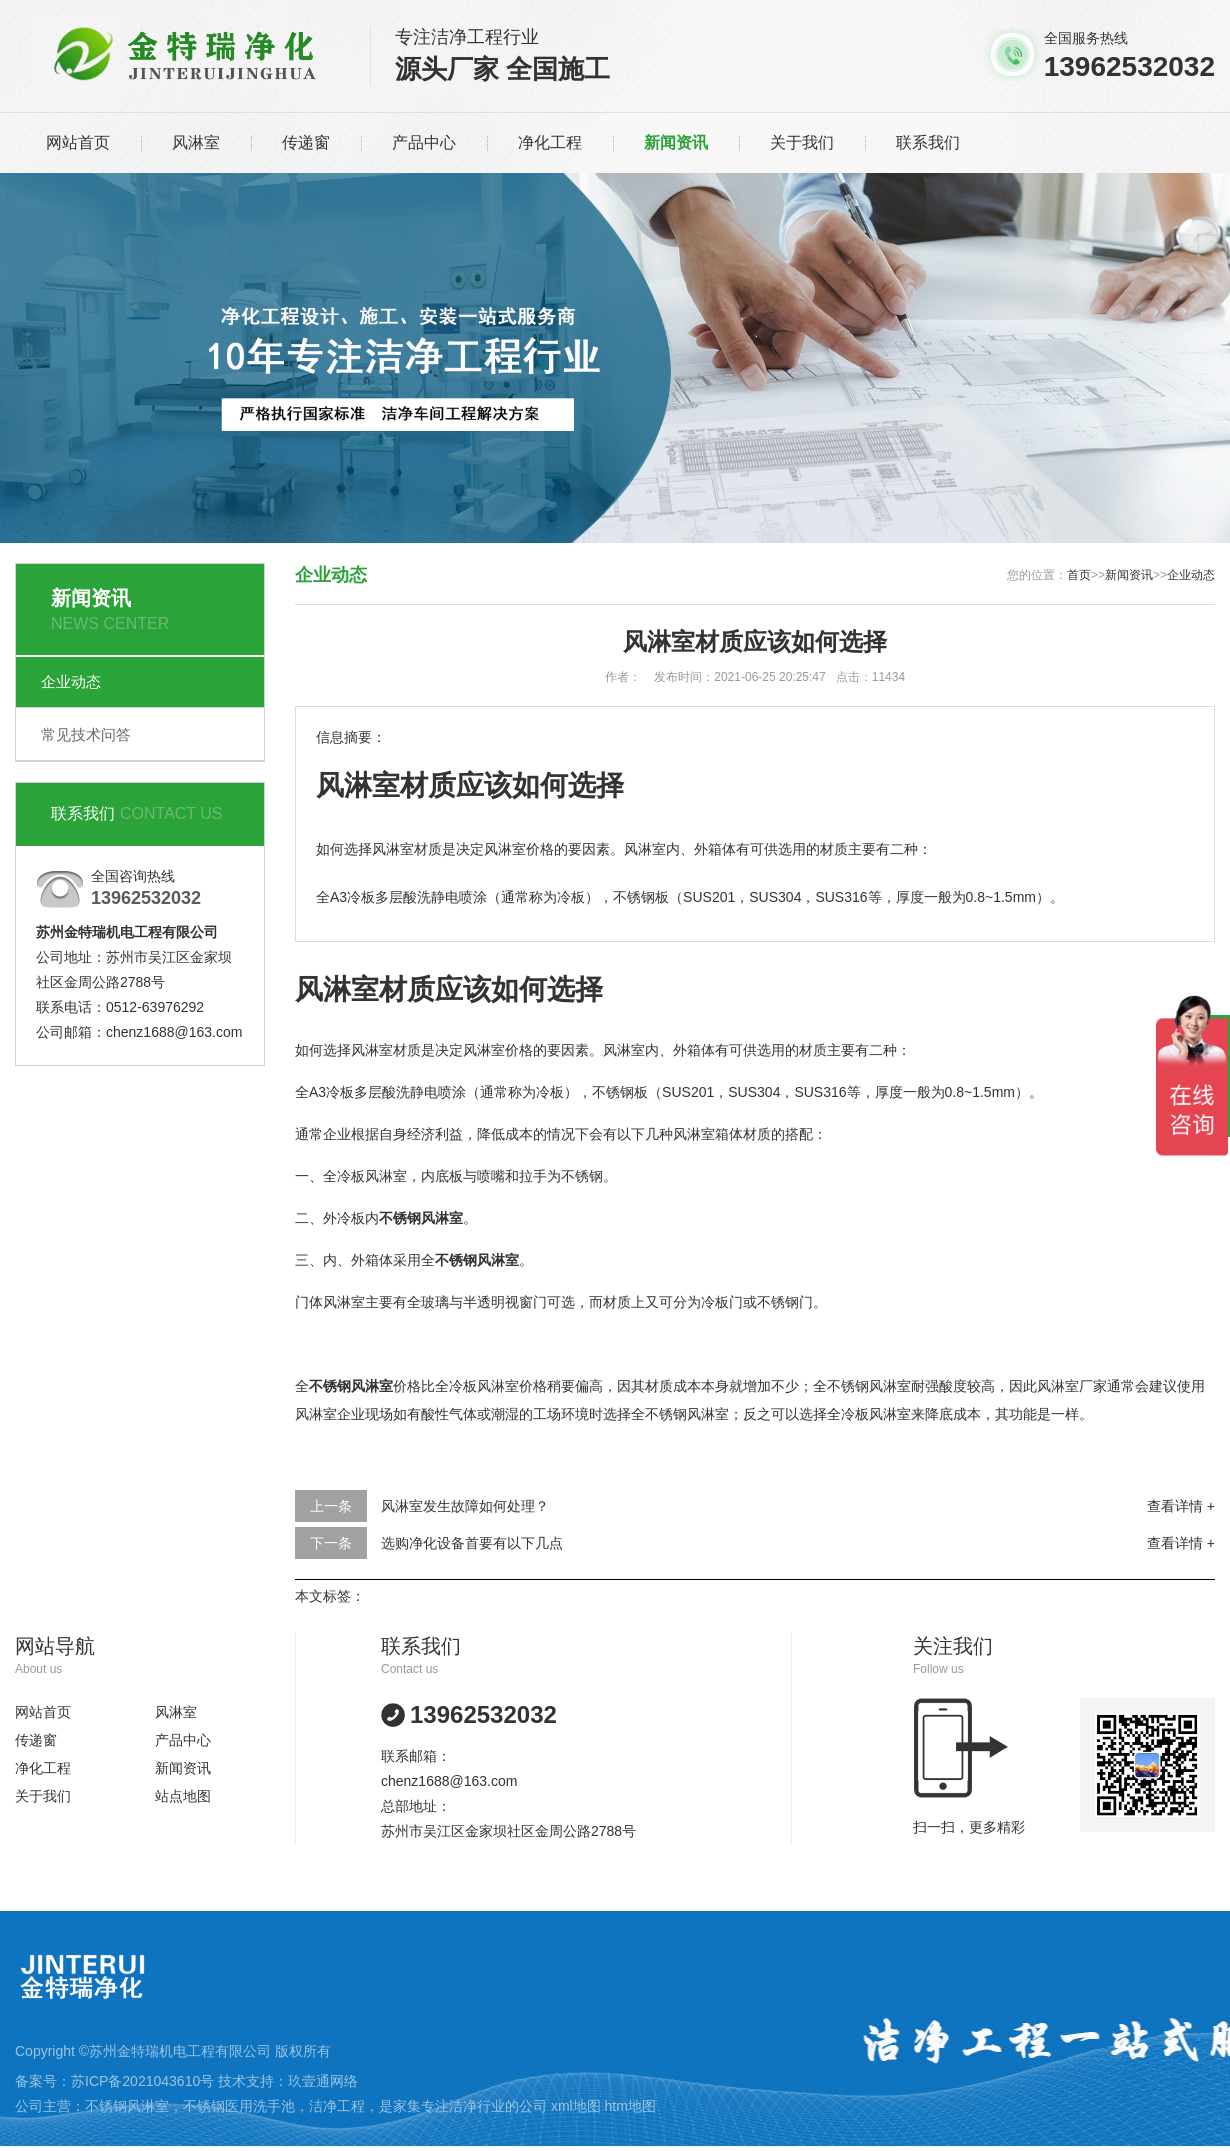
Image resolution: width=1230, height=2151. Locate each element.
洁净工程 (337, 2106)
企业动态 (71, 681)
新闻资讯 (676, 142)
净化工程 (550, 142)
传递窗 (306, 142)
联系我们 (928, 142)
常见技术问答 (86, 734)
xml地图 (576, 2106)
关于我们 (802, 142)
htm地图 (630, 2106)
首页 (1079, 575)
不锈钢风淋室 (127, 2106)
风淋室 (196, 142)
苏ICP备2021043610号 (142, 2081)
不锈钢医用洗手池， (246, 2106)
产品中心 (424, 142)
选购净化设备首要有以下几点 (472, 1543)
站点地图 (183, 1796)
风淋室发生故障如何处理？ (465, 1506)
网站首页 (78, 142)
